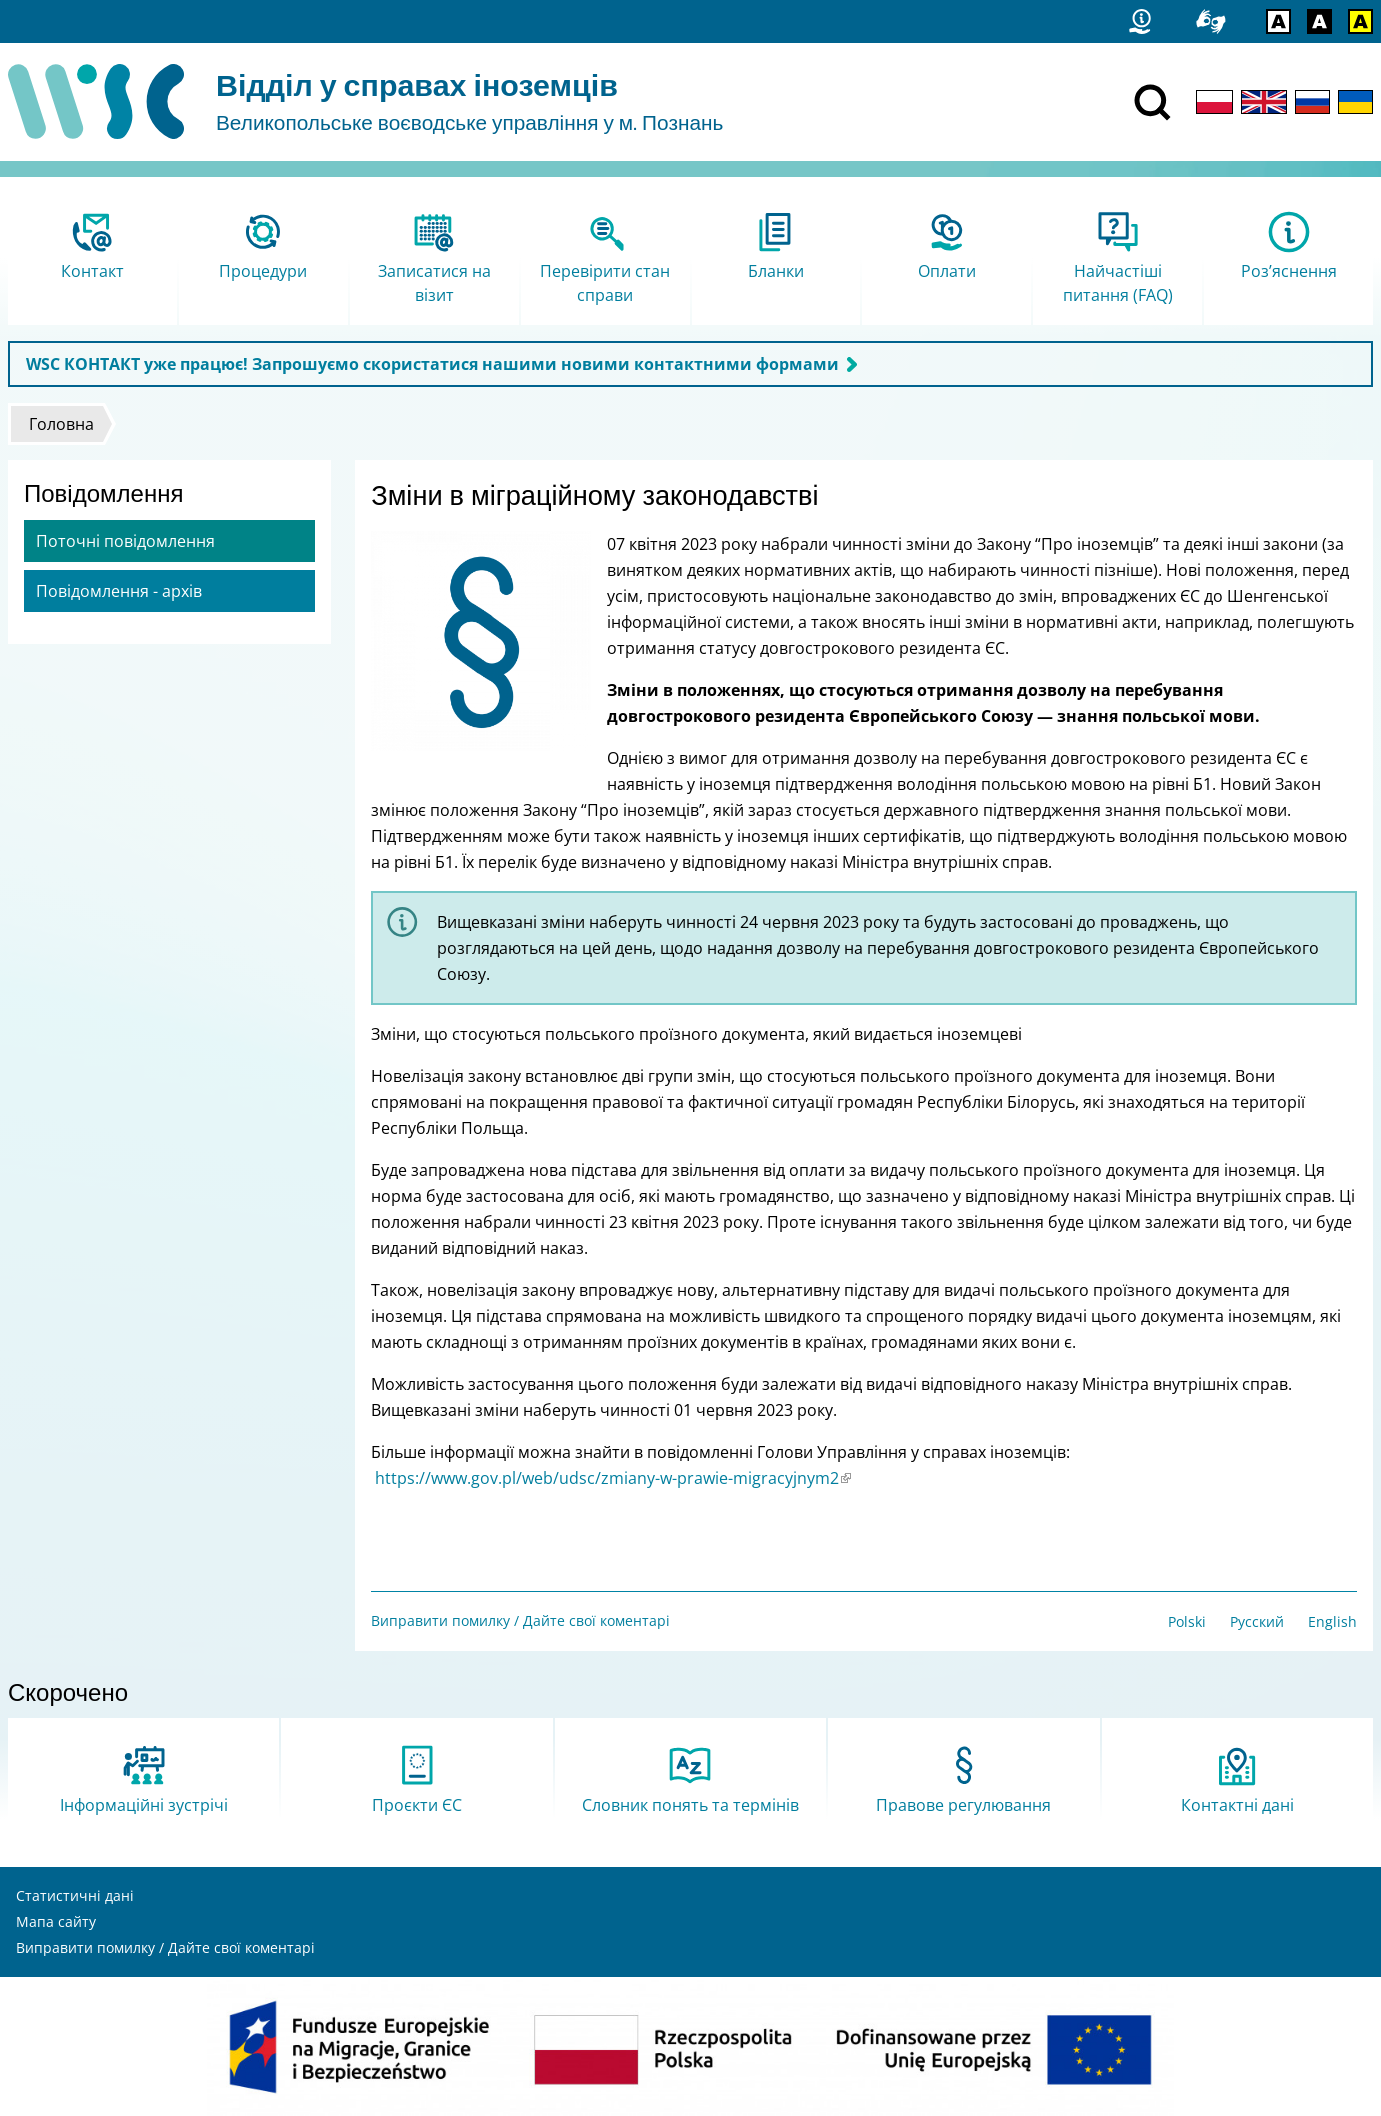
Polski (1187, 1621)
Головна (61, 424)
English (1332, 1621)
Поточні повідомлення (125, 541)
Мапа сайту (56, 1921)
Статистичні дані (75, 1895)
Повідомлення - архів (119, 591)
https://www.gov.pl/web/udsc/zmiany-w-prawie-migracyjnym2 (613, 1478)
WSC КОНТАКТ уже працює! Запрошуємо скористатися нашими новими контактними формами (432, 364)
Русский (1257, 1621)
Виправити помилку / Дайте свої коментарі (520, 1620)
